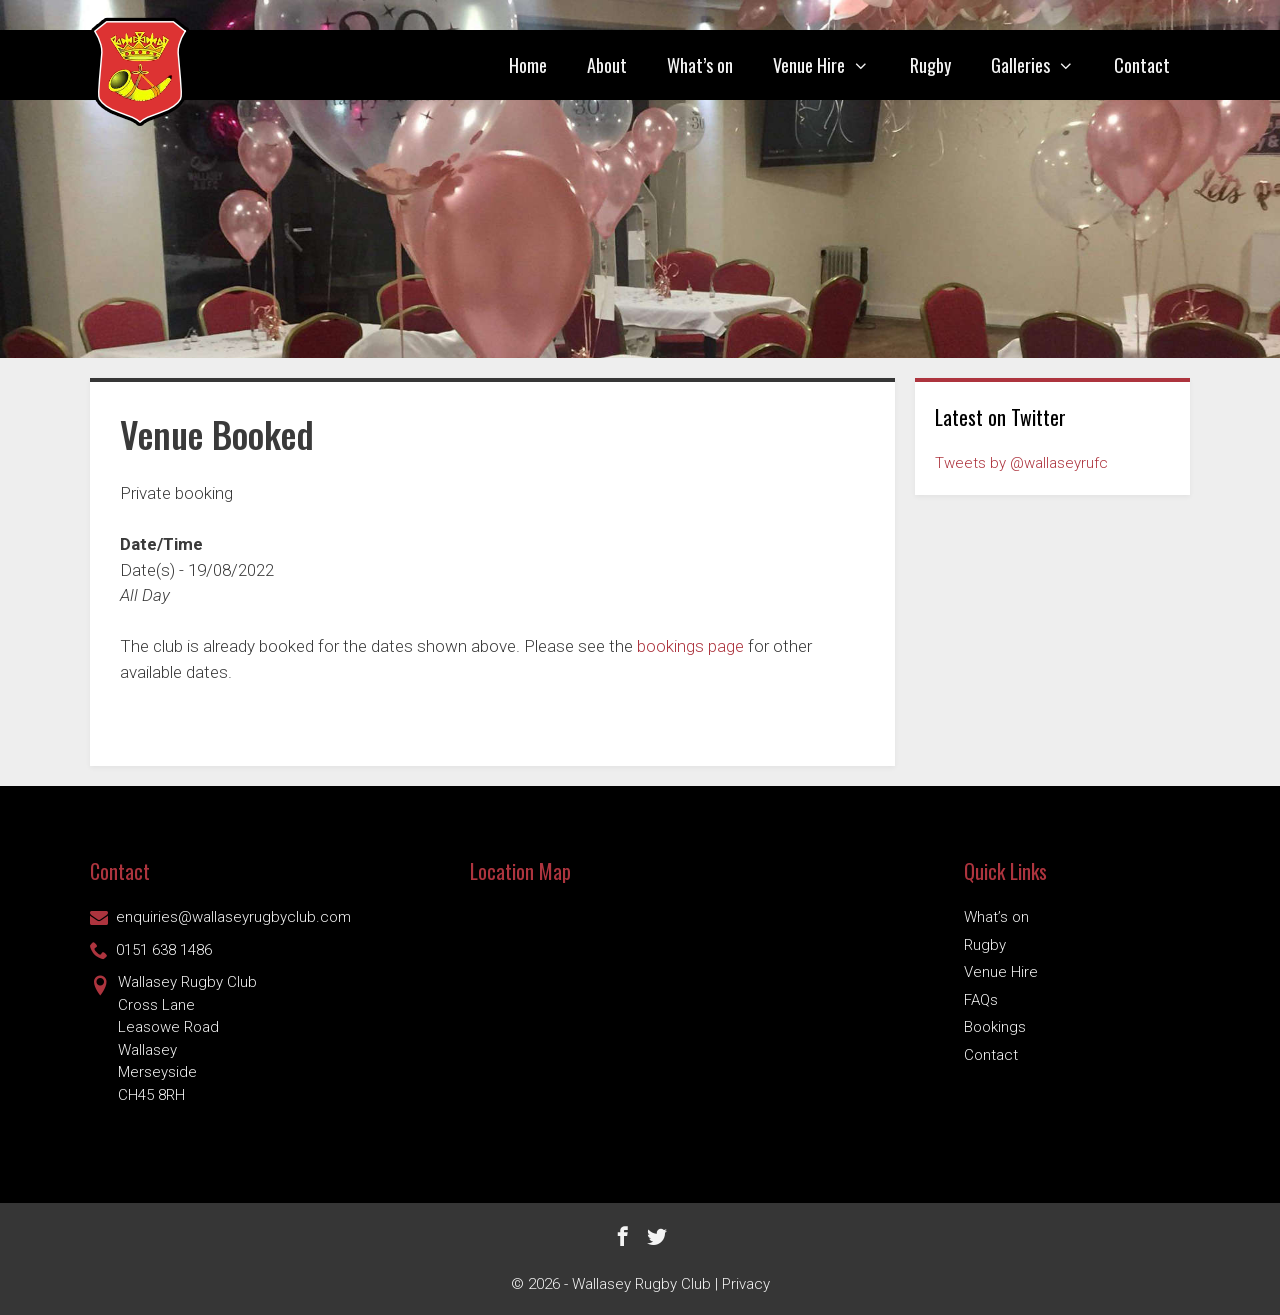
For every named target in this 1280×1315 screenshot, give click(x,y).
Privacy (746, 1284)
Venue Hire (831, 65)
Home (528, 65)
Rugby (930, 65)
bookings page (690, 646)
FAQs (981, 1000)
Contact (1142, 65)
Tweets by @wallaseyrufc (1021, 463)
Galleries (1042, 65)
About (607, 65)
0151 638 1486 (151, 950)
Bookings (995, 1027)
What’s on (700, 65)
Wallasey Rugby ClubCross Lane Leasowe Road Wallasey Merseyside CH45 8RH (173, 1037)
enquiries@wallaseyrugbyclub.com (220, 917)
